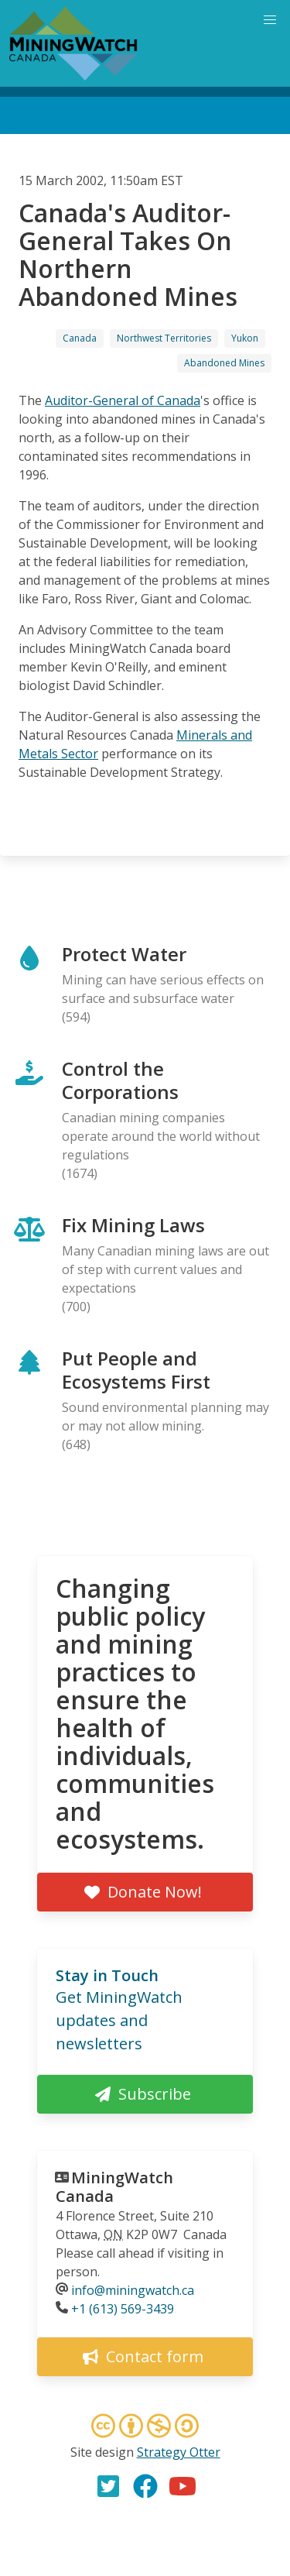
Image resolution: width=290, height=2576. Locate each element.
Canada (80, 338)
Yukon (244, 338)
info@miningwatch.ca (132, 2290)
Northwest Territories (164, 338)
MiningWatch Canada (114, 2187)
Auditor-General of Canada (122, 400)
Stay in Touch (107, 1975)
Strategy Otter (178, 2452)
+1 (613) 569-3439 (122, 2308)
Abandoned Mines (224, 362)
